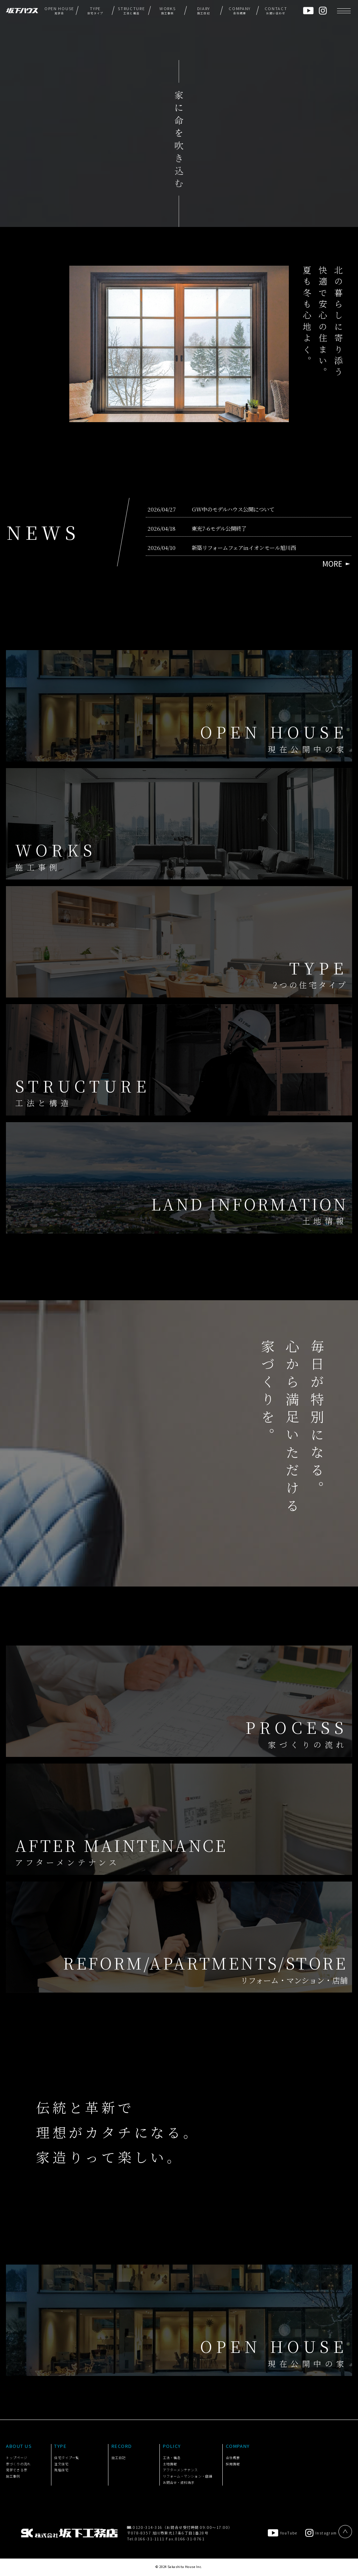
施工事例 (13, 2476)
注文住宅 (61, 2463)
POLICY (172, 2446)
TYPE (60, 2446)
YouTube (283, 2533)
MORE (332, 563)
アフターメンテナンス (180, 2469)
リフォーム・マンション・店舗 (187, 2476)
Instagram (321, 2533)
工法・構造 (171, 2457)
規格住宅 (61, 2469)
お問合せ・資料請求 (179, 2482)
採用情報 (233, 2463)
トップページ (16, 2457)
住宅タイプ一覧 (66, 2457)
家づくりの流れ (18, 2463)
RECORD (122, 2446)
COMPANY (238, 2446)
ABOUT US (19, 2446)
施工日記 (119, 2457)
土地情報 (170, 2463)
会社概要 (233, 2457)
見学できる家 (16, 2469)
